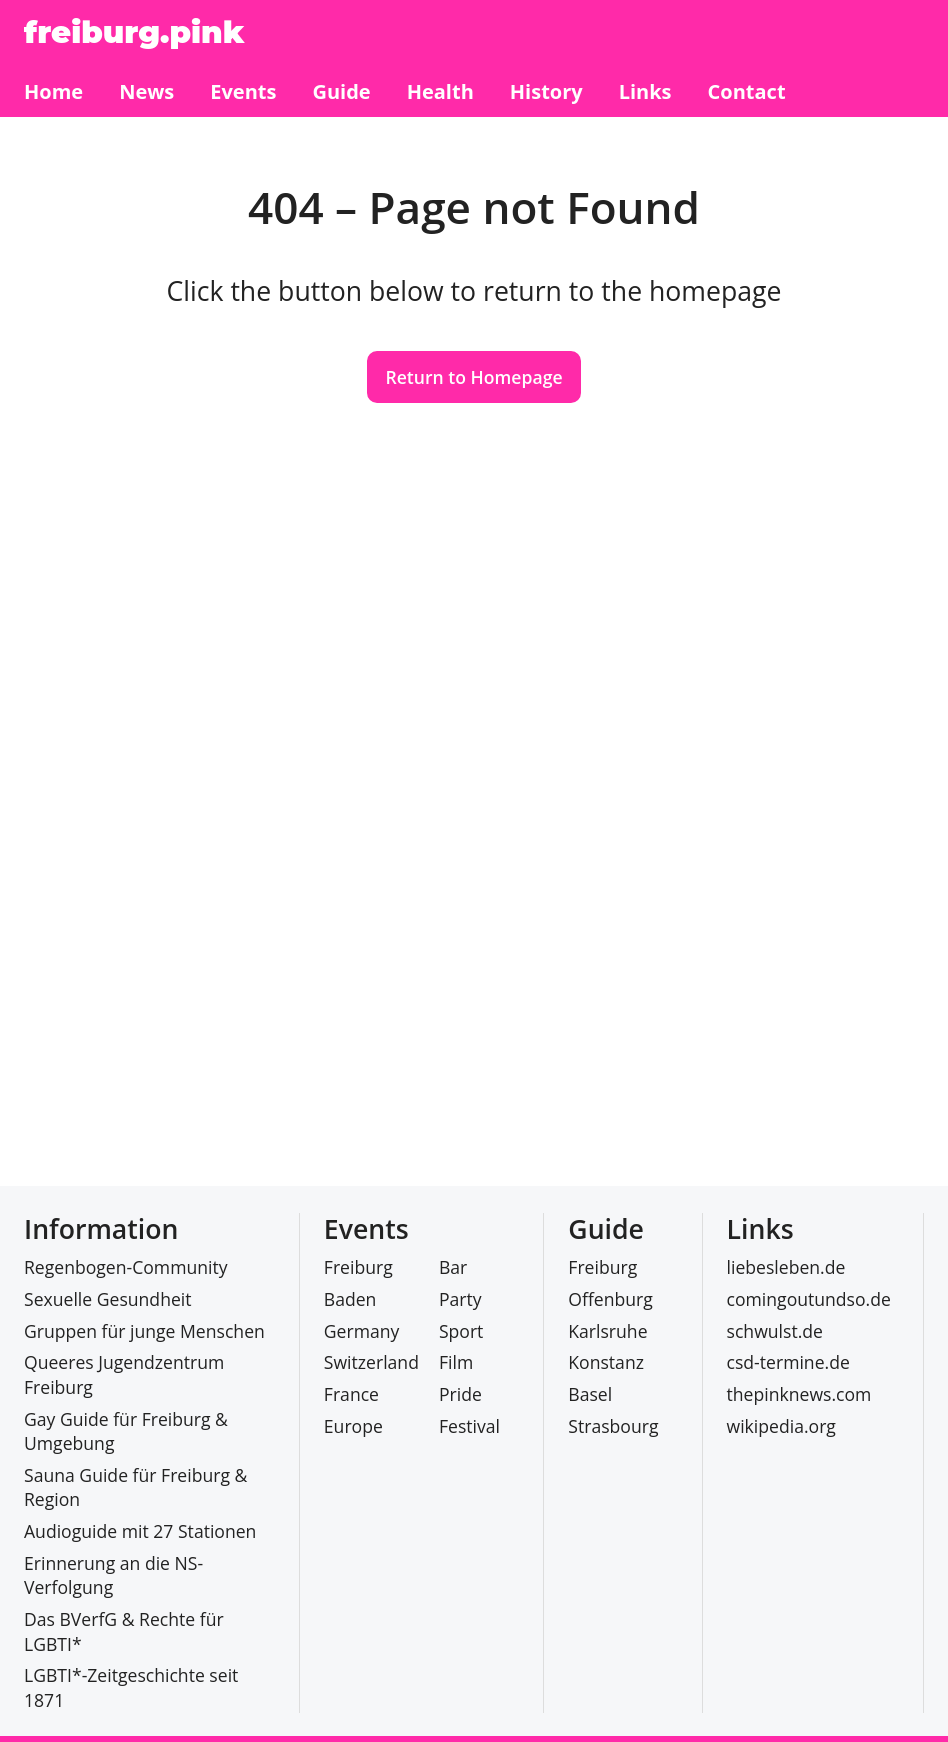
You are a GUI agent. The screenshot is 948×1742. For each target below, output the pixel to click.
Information (101, 1229)
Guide (606, 1229)
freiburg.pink (134, 32)
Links (760, 1229)
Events (366, 1229)
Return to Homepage (473, 377)
